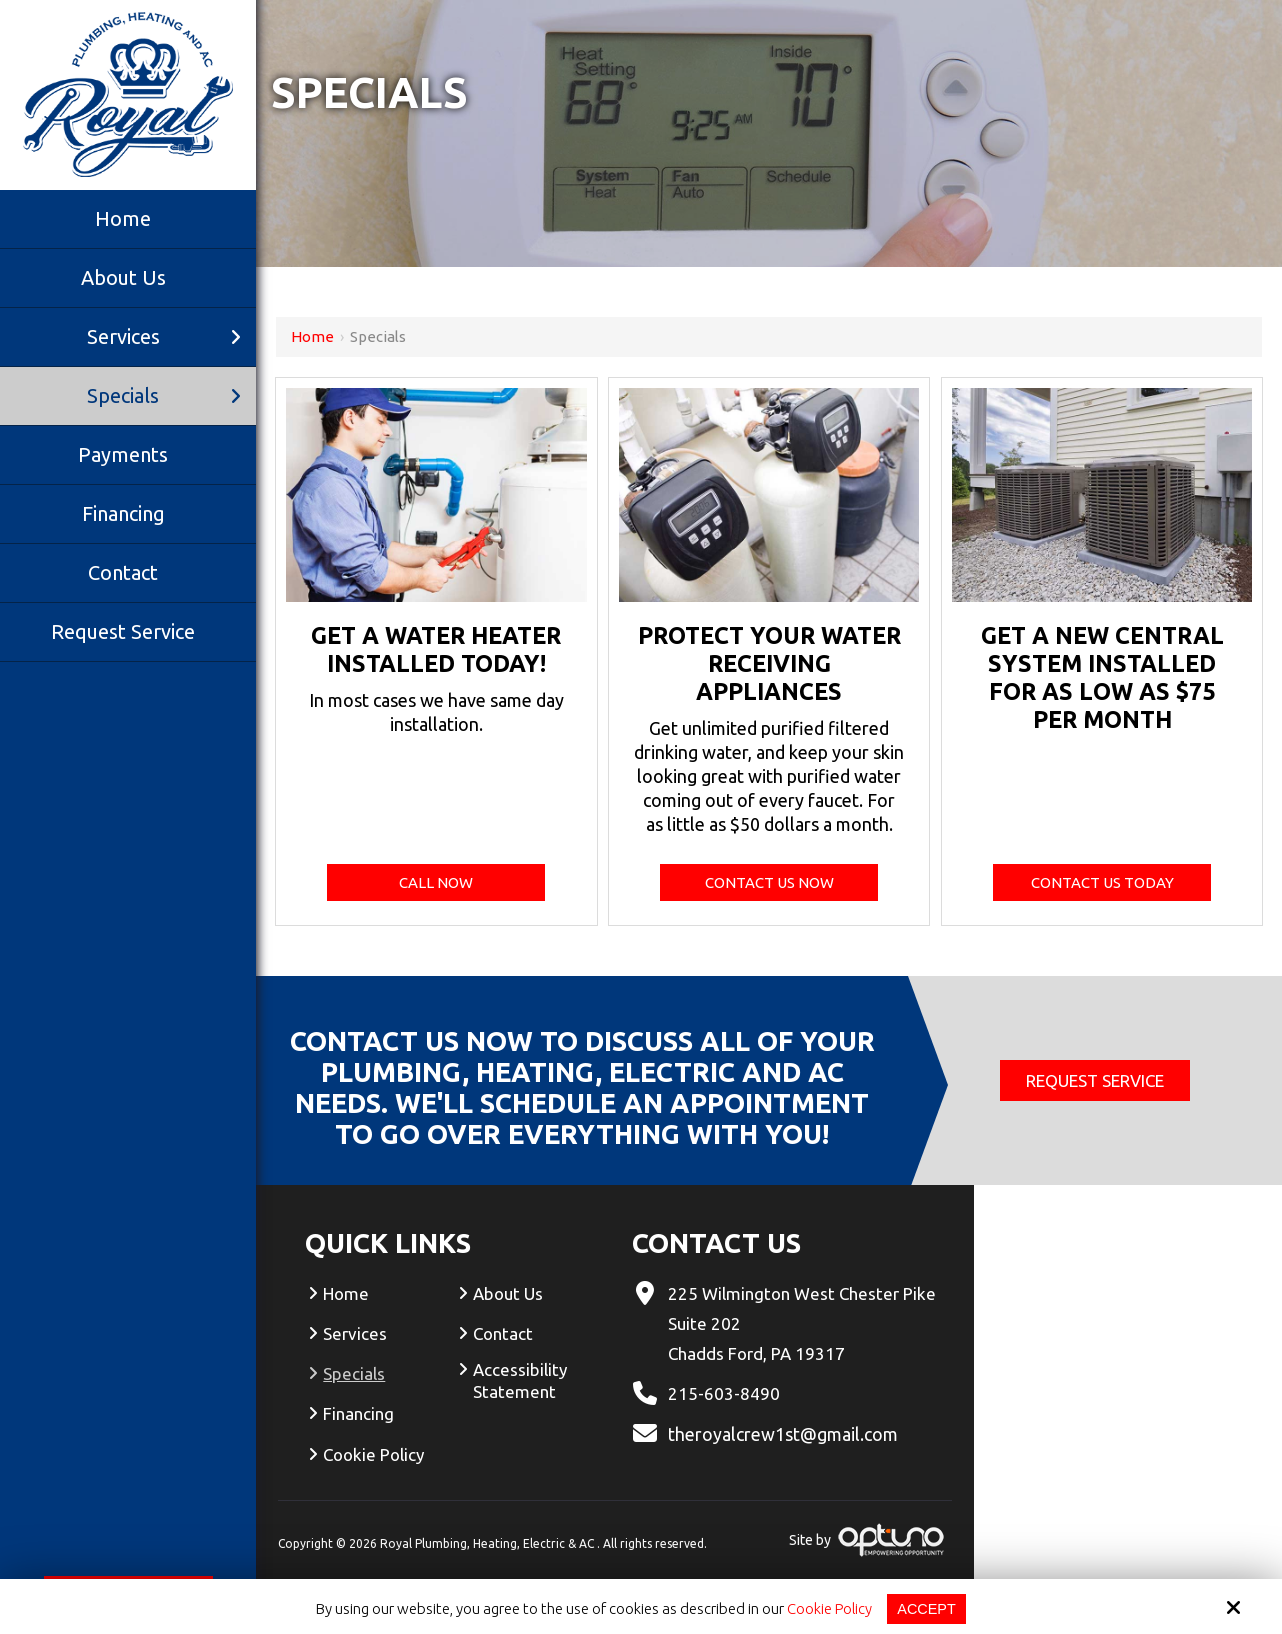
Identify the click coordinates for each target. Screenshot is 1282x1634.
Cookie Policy (829, 1608)
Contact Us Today (1102, 882)
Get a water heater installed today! (436, 649)
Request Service (1095, 1080)
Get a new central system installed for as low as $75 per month (1102, 677)
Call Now (436, 882)
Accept (927, 1608)
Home (312, 336)
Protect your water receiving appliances (769, 663)
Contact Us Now (769, 882)
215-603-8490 (724, 1393)
